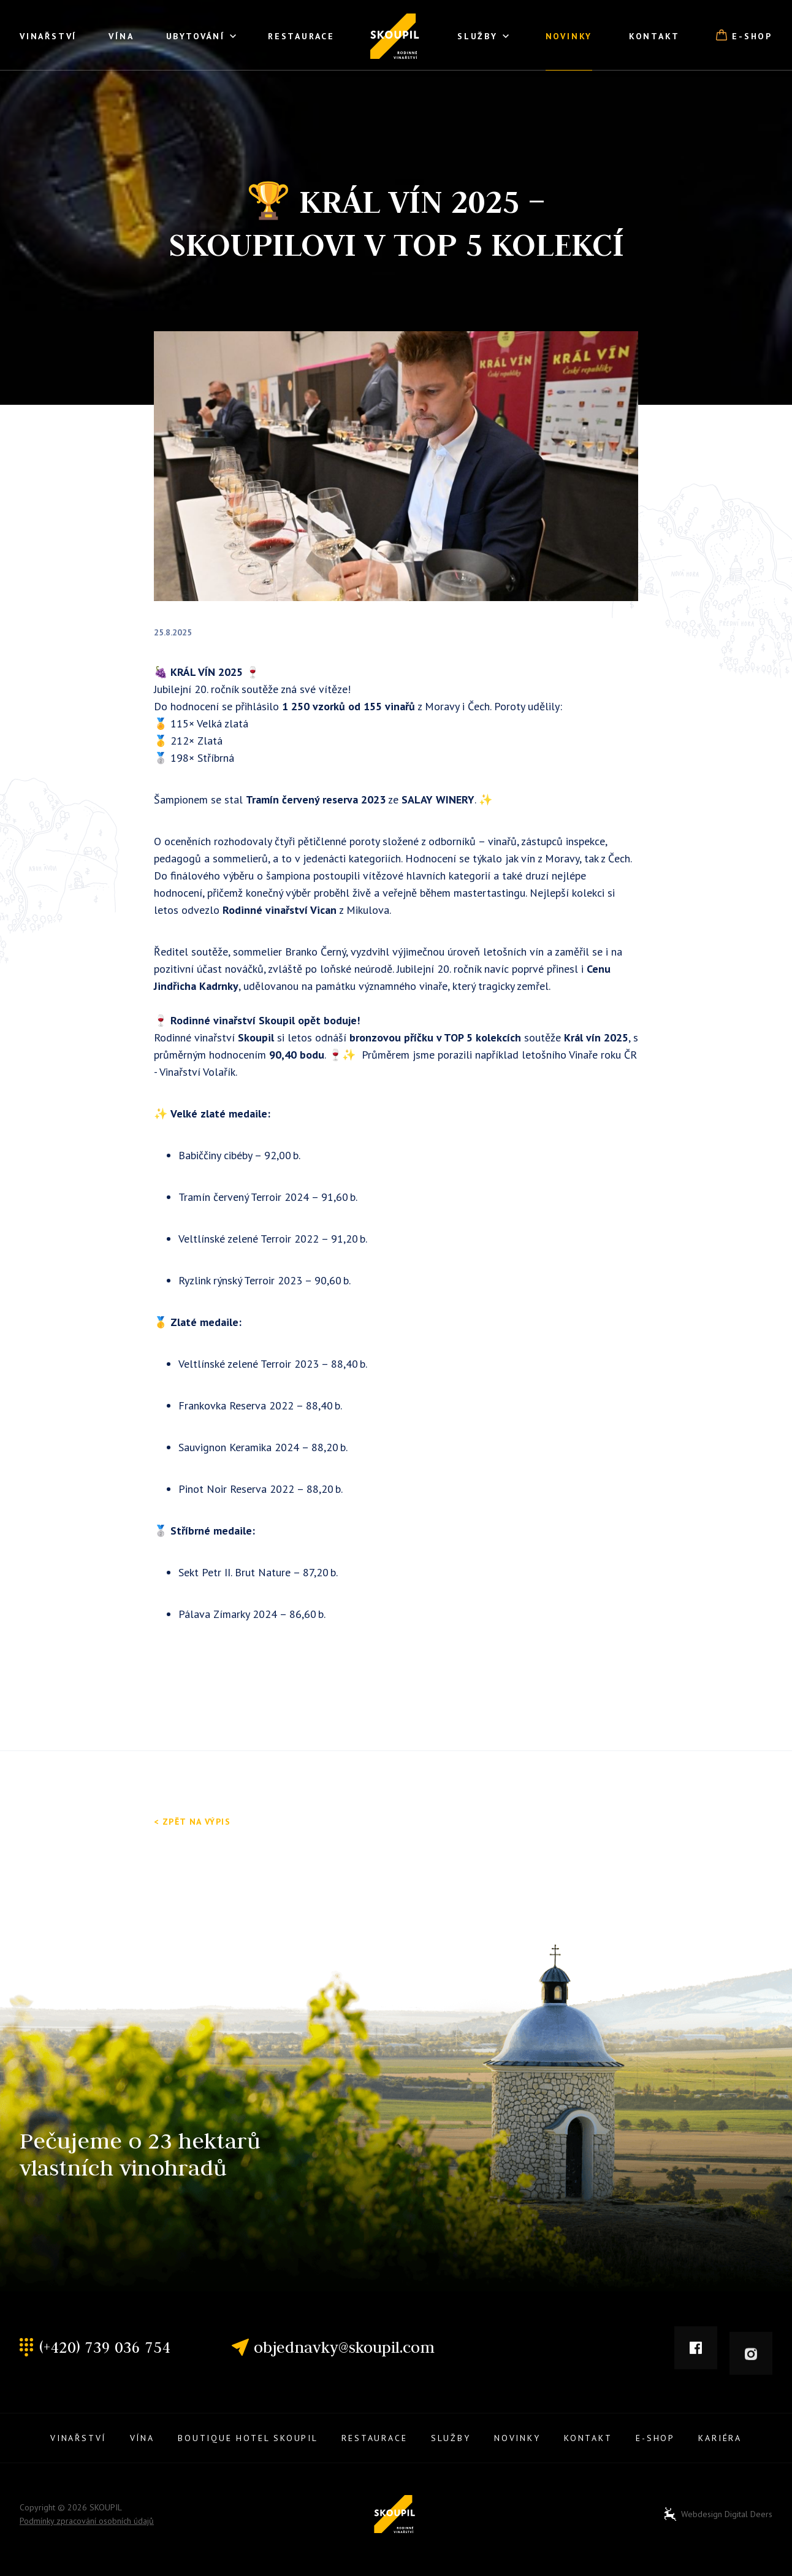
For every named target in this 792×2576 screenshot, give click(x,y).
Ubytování (201, 37)
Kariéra (720, 2438)
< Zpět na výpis (192, 1821)
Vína (121, 36)
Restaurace (301, 36)
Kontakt (654, 36)
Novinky (569, 36)
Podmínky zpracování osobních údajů (87, 2520)
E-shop (744, 35)
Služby (483, 37)
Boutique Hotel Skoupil (248, 2438)
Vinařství (48, 36)
